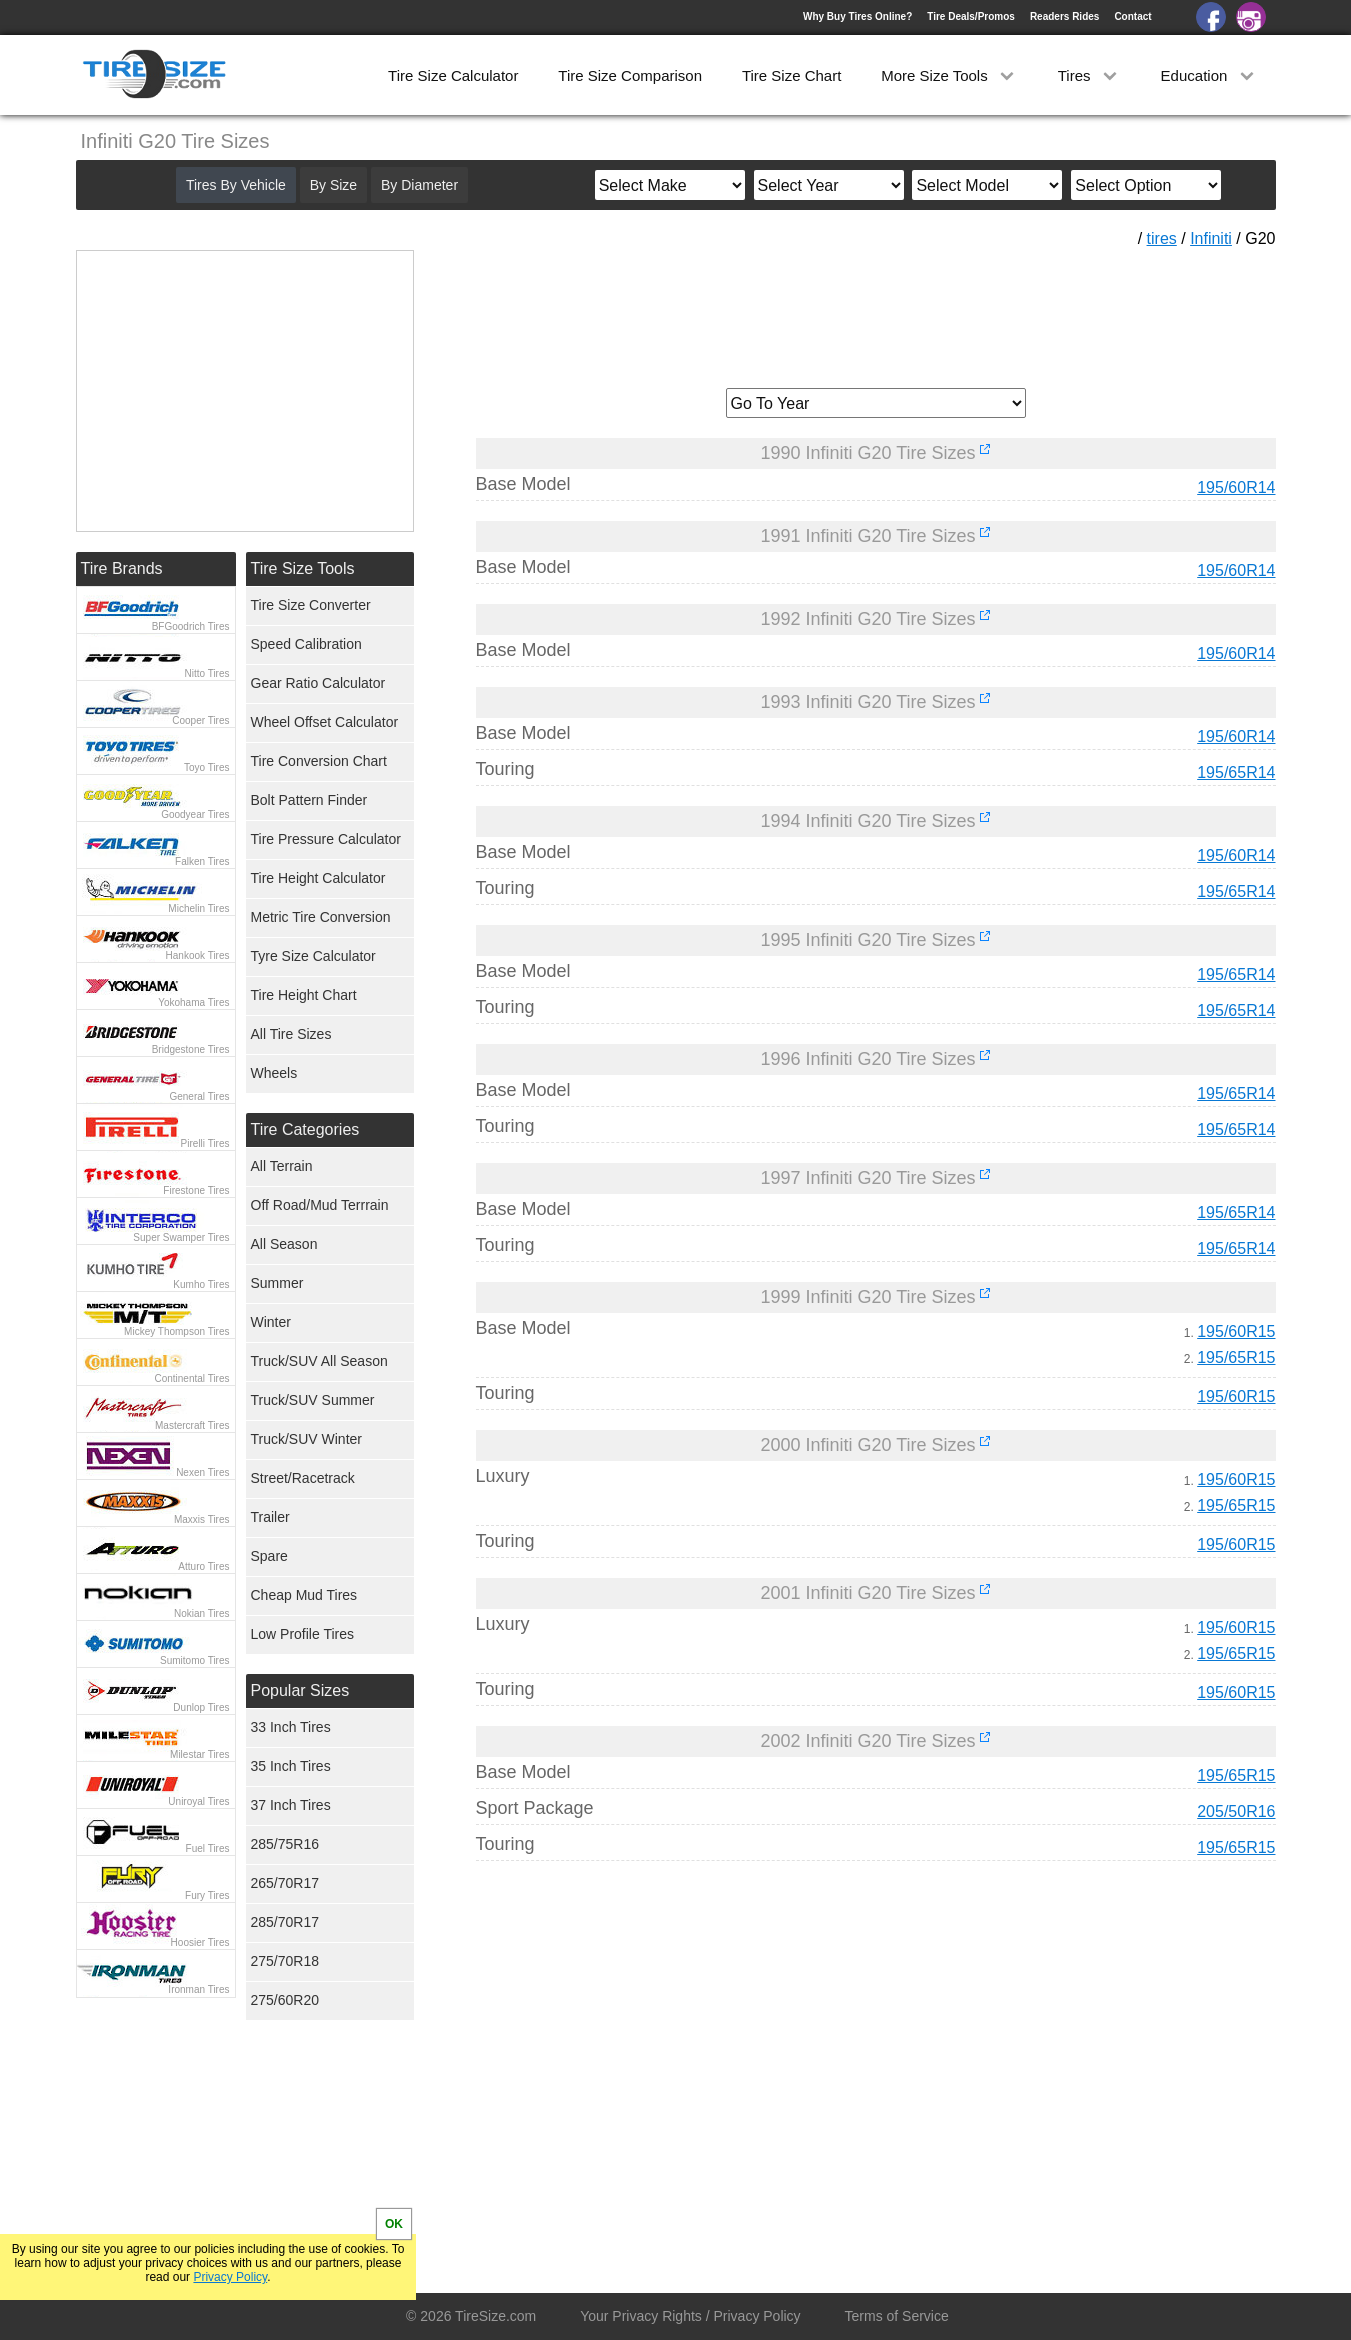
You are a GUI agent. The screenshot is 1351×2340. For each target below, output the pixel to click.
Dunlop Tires (201, 1707)
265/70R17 (285, 1883)
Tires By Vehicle (236, 185)
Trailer (270, 1517)
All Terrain (282, 1166)
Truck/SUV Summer (313, 1400)
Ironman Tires (198, 1989)
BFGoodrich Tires (191, 626)
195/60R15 (1236, 1331)
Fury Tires (207, 1895)
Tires (1089, 75)
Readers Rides (1064, 16)
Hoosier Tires (200, 1942)
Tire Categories (305, 1129)
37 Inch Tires (291, 1805)
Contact (1132, 16)
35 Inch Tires (291, 1766)
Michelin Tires (198, 908)
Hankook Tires (198, 955)
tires (1162, 238)
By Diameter (419, 185)
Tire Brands (122, 568)
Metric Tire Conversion (321, 917)
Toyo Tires (207, 767)
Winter (271, 1322)
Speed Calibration (306, 644)
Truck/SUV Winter (307, 1439)
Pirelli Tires (205, 1143)
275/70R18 (285, 1961)
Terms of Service (897, 2316)
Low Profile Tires (302, 1634)
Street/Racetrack (303, 1478)
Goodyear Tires (195, 814)
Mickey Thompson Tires (176, 1331)
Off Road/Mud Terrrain (320, 1205)
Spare (269, 1556)
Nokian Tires (202, 1613)
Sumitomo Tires (194, 1660)
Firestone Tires (196, 1190)
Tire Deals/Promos (971, 16)
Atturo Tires (203, 1566)
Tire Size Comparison (630, 75)
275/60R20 (285, 2000)
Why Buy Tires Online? (857, 16)
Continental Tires (191, 1378)
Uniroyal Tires (198, 1801)
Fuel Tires (208, 1848)
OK (394, 2224)
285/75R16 (285, 1844)
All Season (284, 1244)
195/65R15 (1236, 1357)
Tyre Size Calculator (313, 956)
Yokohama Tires (193, 1002)
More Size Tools (949, 75)
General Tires (199, 1096)
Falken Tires (202, 861)
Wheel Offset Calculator (325, 722)
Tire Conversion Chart (319, 761)
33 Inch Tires (291, 1727)
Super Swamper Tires (181, 1237)
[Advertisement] (876, 311)
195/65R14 (1236, 772)
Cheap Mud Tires (304, 1595)
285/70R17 (285, 1922)
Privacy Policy (230, 2277)
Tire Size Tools (303, 568)
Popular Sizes (300, 1690)
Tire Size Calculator (453, 75)
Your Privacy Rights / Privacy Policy (690, 2316)
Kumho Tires (201, 1284)
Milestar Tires (199, 1754)
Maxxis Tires (202, 1519)
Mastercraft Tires (192, 1425)
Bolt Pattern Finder (309, 800)
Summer (277, 1283)
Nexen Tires (202, 1472)
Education (1209, 75)
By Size (333, 185)
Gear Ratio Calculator (318, 683)
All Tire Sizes (291, 1034)
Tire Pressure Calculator (326, 839)
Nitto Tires (206, 673)
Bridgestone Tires (191, 1049)
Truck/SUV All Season (319, 1361)
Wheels (274, 1073)
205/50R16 (1236, 1811)
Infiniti (1211, 238)
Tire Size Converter (311, 605)
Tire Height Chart (304, 995)
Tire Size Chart (791, 75)
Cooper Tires (200, 720)
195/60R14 (1236, 487)
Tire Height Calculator (318, 878)
